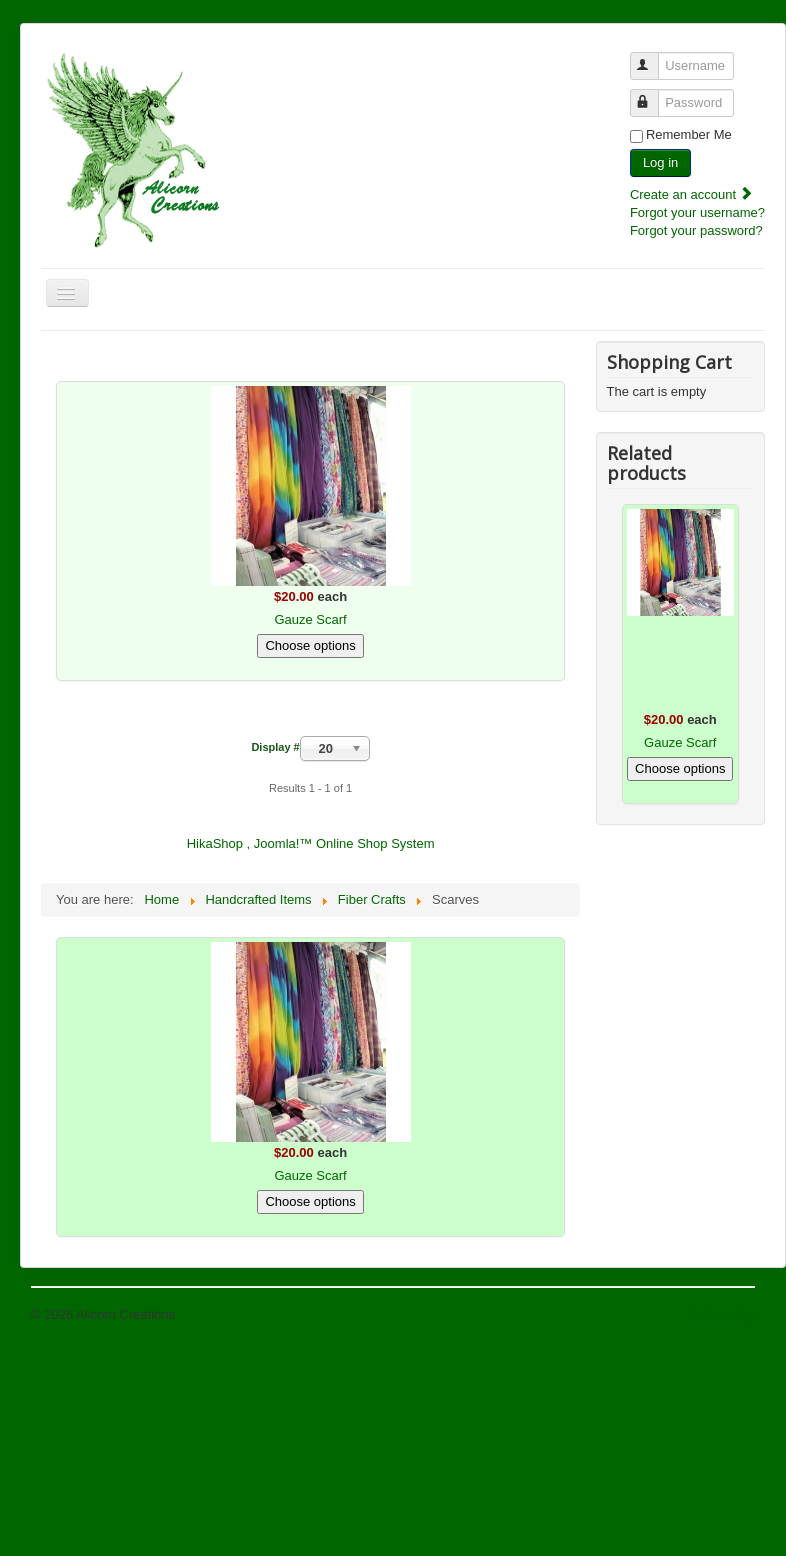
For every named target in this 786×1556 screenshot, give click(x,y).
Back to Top (721, 1314)
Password (653, 94)
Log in (660, 162)
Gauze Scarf (310, 619)
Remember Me (689, 134)
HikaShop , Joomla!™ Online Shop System (311, 843)
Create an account (692, 194)
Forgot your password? (696, 230)
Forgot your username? (697, 212)
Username (653, 57)
